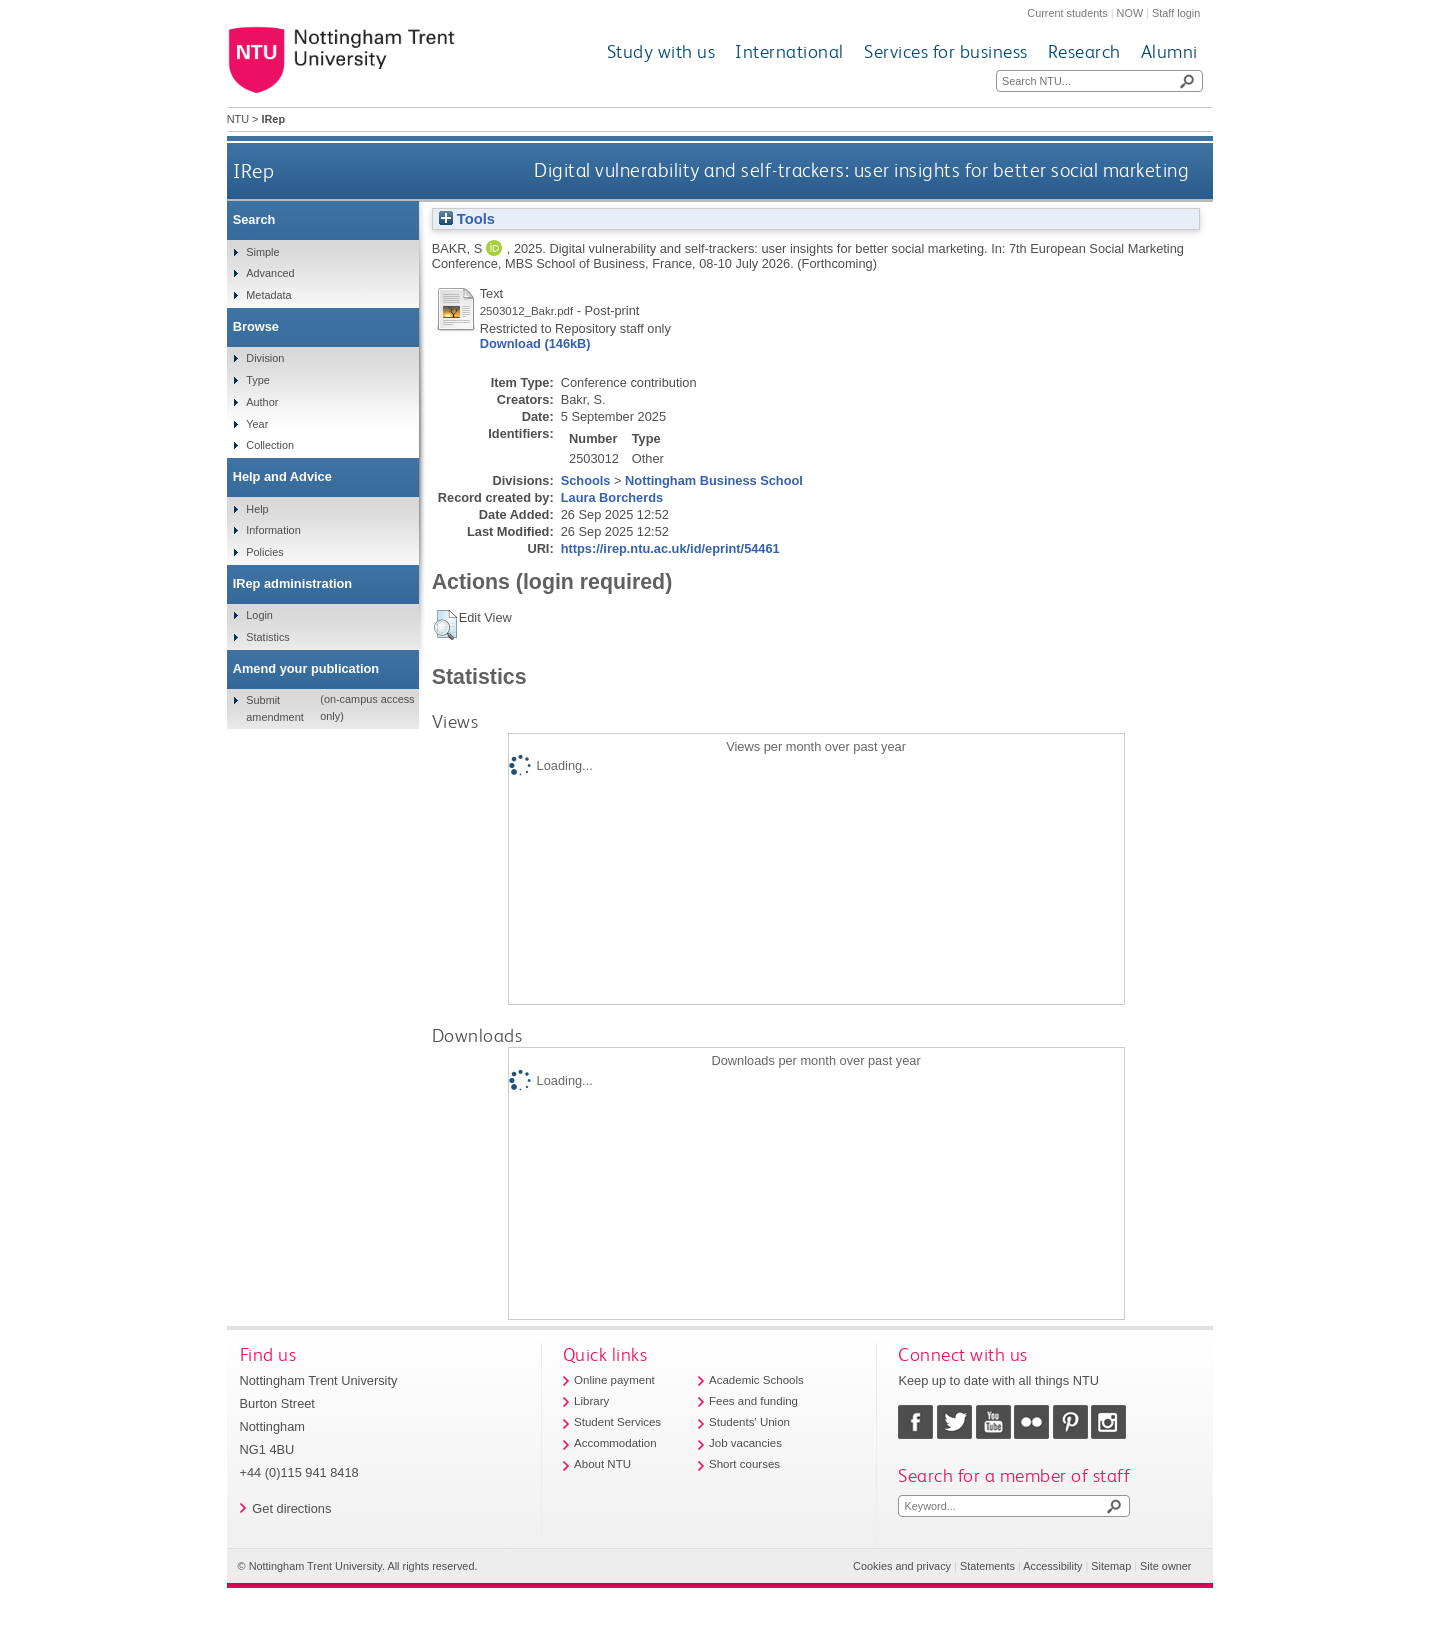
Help (257, 509)
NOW (1130, 13)
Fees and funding (753, 1401)
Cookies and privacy (902, 1566)
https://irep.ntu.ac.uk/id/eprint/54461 (670, 548)
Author (262, 402)
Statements (987, 1566)
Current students (1067, 13)
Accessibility (1052, 1566)
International (789, 51)
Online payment (614, 1380)
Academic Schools (756, 1380)
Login (259, 615)
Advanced (270, 273)
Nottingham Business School (714, 480)
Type (258, 380)
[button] (445, 625)
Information (273, 530)
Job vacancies (745, 1443)
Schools (586, 480)
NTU (238, 119)
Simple (262, 252)
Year (257, 424)
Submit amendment (274, 708)
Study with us (661, 51)
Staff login (1176, 13)
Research (1084, 51)
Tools (467, 219)
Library (591, 1401)
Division (265, 358)
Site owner (1165, 1566)
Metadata (268, 295)
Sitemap (1111, 1566)
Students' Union (749, 1422)
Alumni (1169, 51)
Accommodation (615, 1443)
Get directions (291, 1508)
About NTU (602, 1464)
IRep (253, 170)
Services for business (946, 51)
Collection (270, 445)
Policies (264, 552)
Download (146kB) (535, 343)
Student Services (617, 1422)
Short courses (744, 1464)
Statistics (268, 637)
